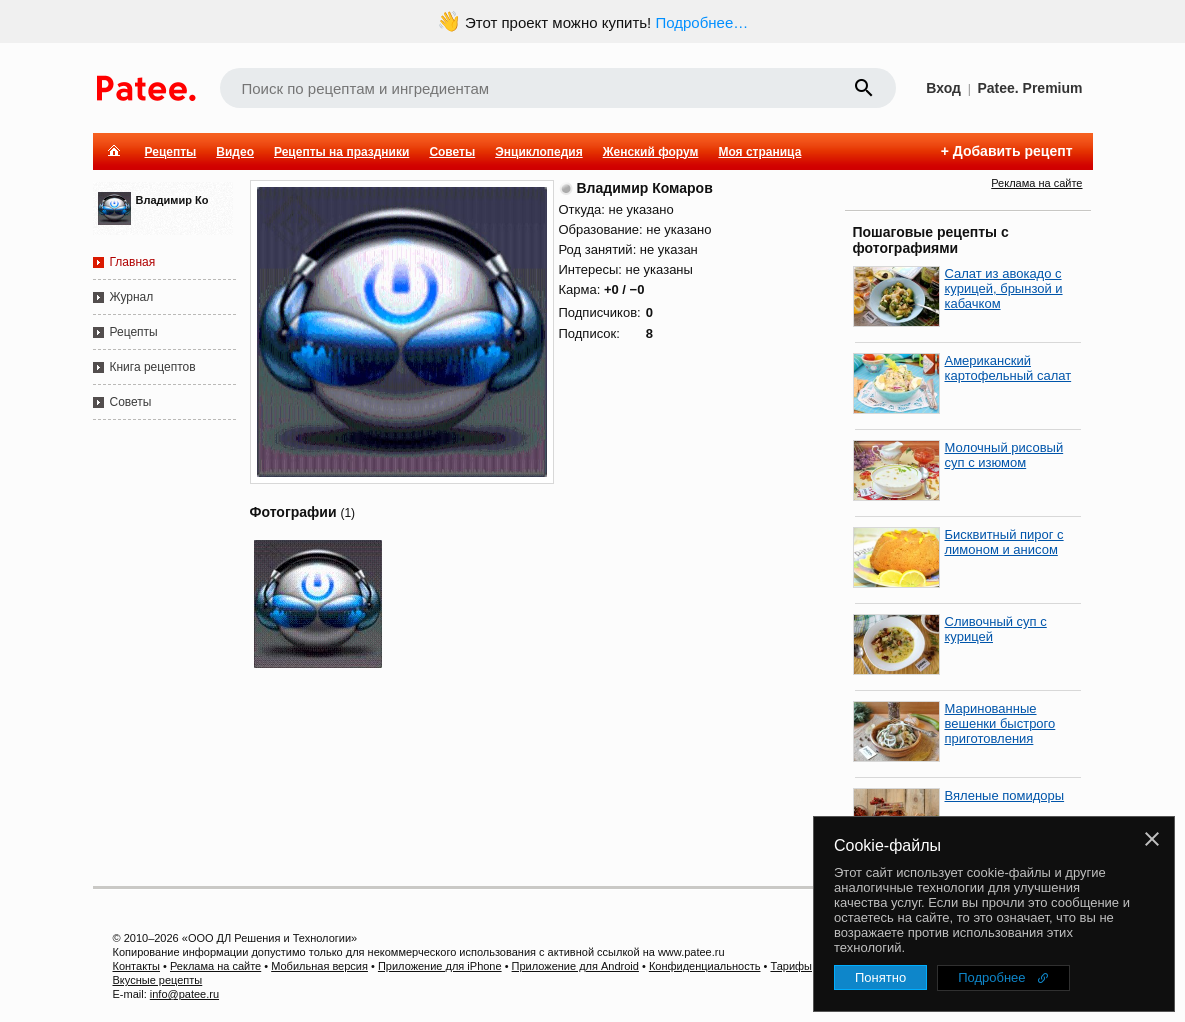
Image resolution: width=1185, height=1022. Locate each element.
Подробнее (991, 977)
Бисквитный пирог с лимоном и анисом (1004, 542)
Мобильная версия (319, 966)
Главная (133, 262)
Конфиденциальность (705, 966)
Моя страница (759, 152)
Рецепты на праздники (341, 152)
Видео (235, 152)
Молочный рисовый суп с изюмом (1004, 455)
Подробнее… (701, 22)
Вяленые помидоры (1005, 795)
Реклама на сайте (1036, 183)
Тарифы (791, 966)
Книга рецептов (153, 367)
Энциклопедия (538, 152)
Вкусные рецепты (158, 980)
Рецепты (171, 152)
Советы (452, 152)
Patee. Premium (1029, 88)
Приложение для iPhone (440, 966)
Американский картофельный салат (1008, 368)
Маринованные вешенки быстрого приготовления (1000, 723)
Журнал (132, 297)
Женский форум (651, 152)
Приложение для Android (575, 966)
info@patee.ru (184, 994)
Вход (943, 88)
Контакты (137, 966)
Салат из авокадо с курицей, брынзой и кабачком (1004, 288)
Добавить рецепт (1013, 151)
